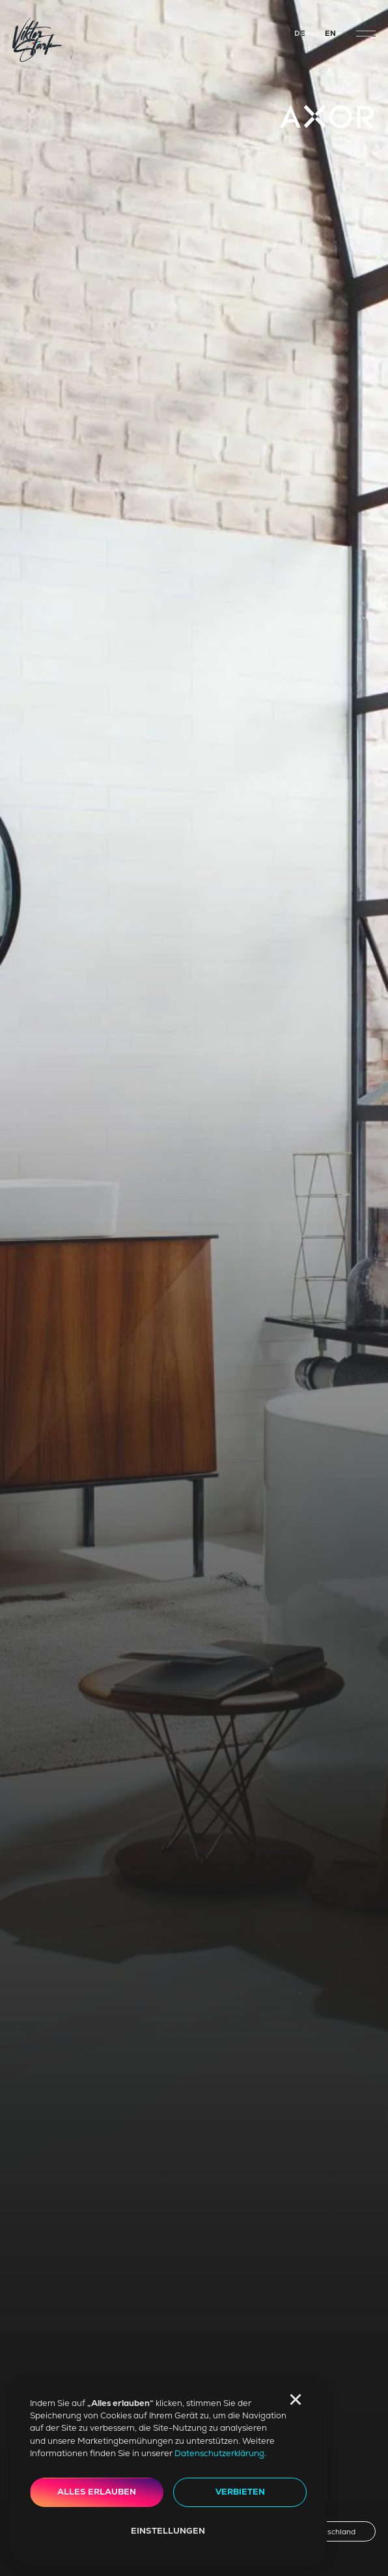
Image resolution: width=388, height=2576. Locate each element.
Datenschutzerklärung (219, 2453)
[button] (295, 2399)
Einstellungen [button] (168, 2530)
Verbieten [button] (240, 2491)
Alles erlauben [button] (96, 2491)
